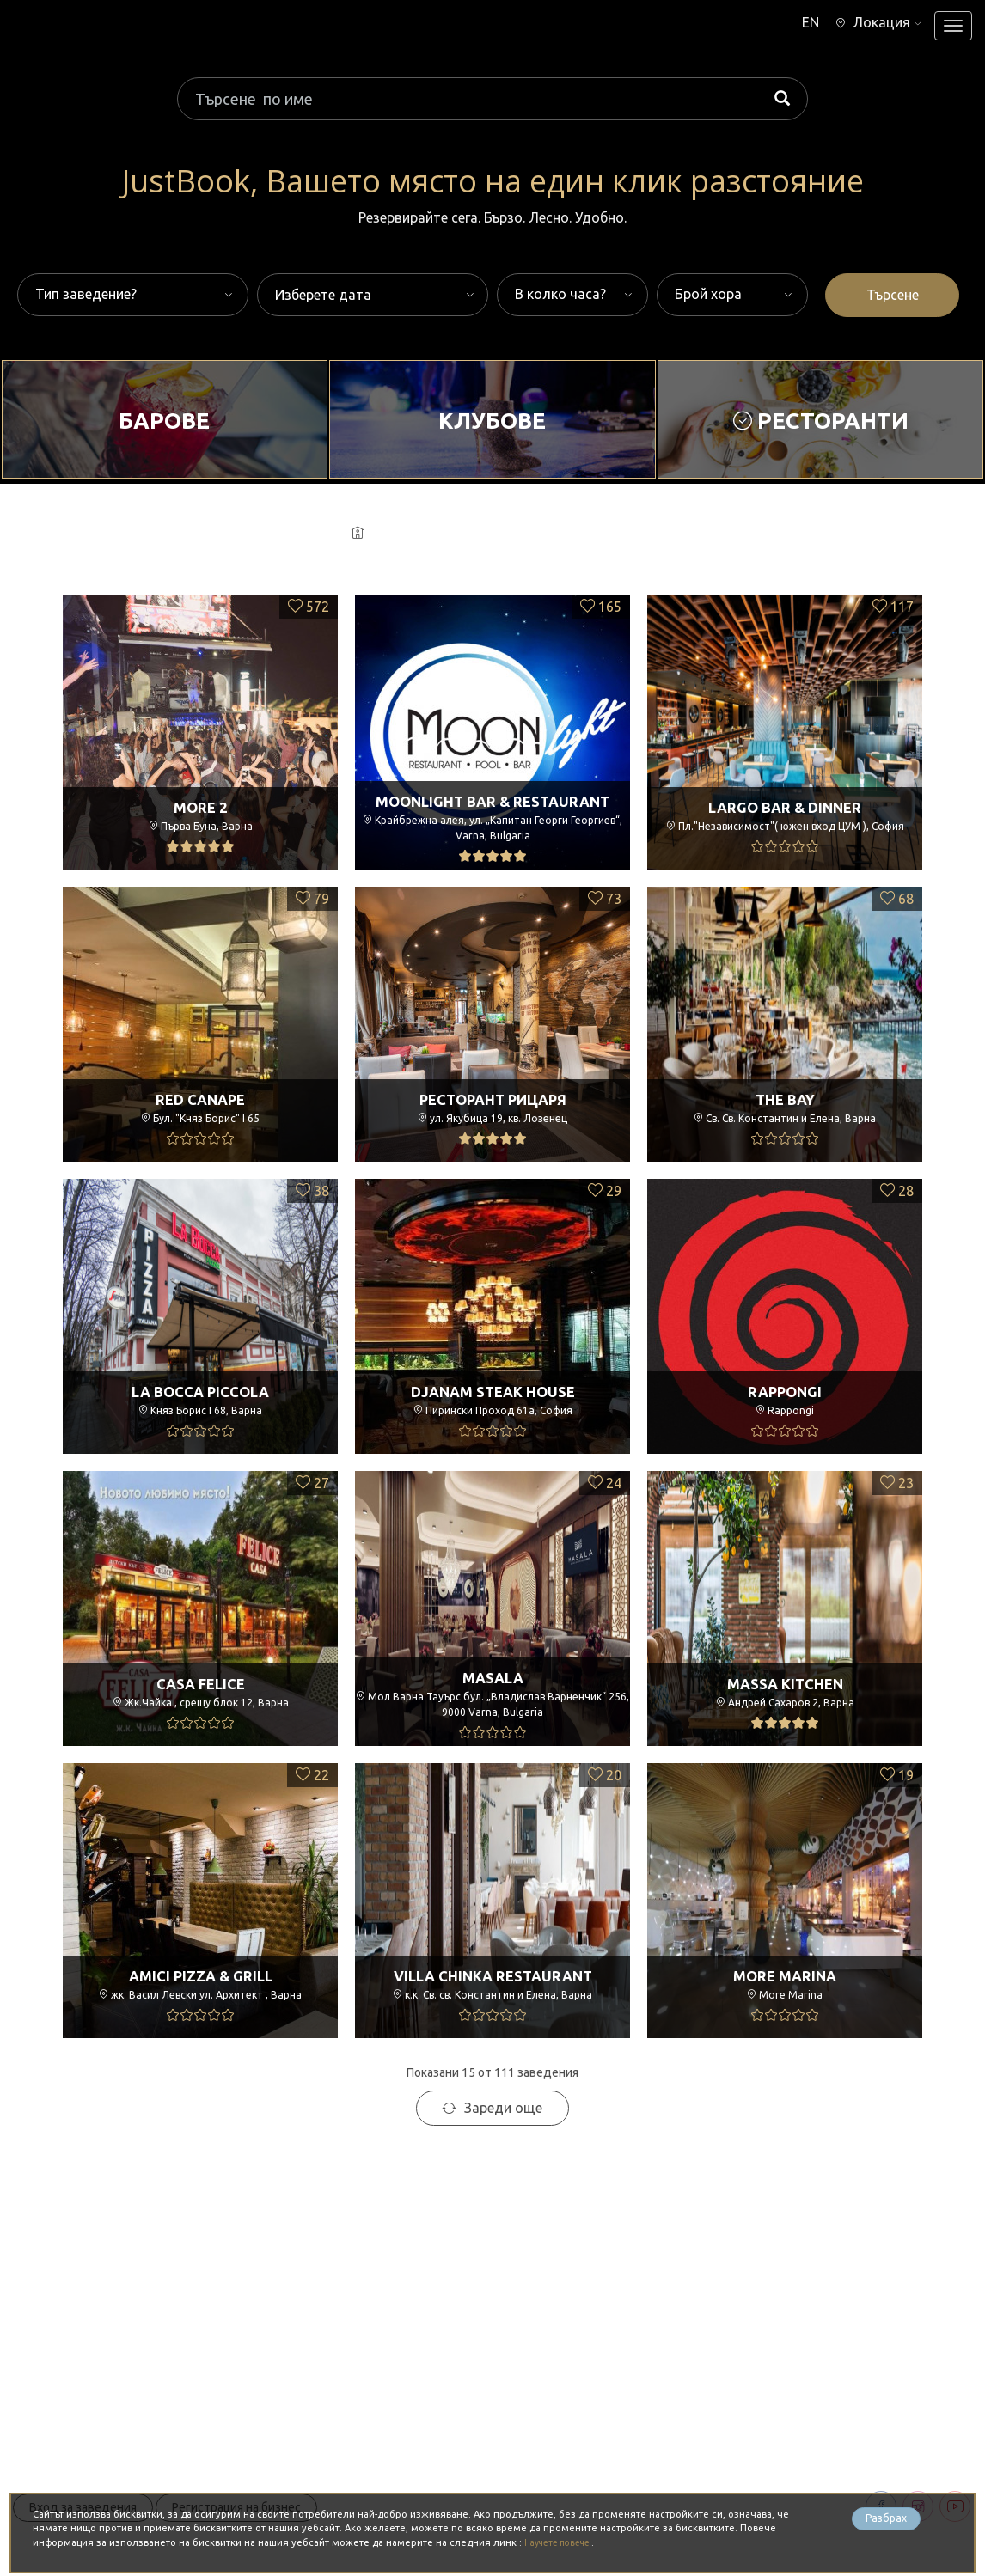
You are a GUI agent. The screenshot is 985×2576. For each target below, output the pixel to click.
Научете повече (564, 2542)
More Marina (785, 1975)
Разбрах (886, 2521)
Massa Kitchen (785, 1683)
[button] (874, 22)
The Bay (785, 1099)
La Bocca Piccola (200, 1391)
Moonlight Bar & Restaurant (492, 795)
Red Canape (200, 1099)
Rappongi (785, 1391)
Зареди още (492, 2107)
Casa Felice (200, 1683)
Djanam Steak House (492, 1391)
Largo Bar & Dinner (785, 806)
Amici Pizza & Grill (200, 1975)
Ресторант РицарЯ (492, 1099)
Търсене (892, 294)
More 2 (200, 806)
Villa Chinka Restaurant (493, 1975)
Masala (492, 1672)
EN (798, 22)
